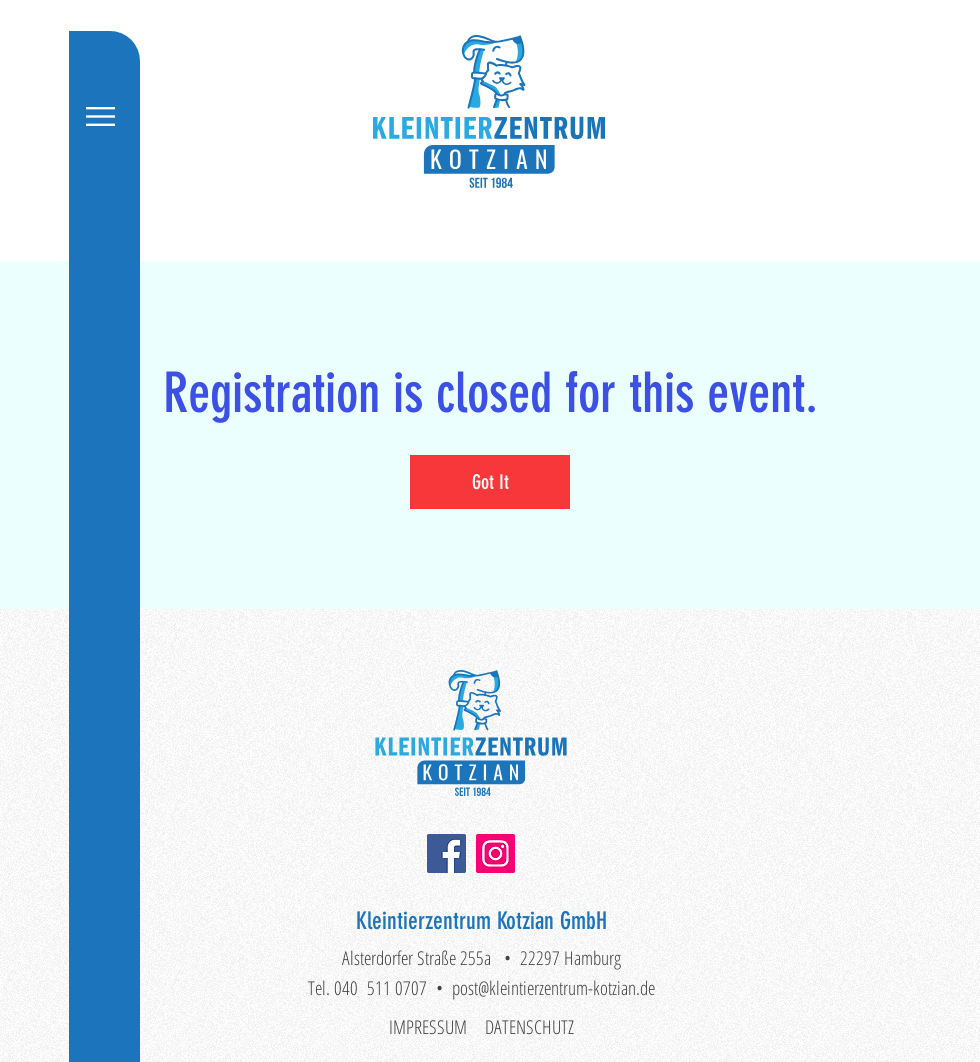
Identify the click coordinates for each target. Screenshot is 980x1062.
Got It (490, 482)
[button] (100, 116)
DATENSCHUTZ (529, 1027)
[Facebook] (446, 853)
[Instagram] (495, 853)
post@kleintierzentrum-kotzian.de (553, 988)
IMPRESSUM (428, 1027)
